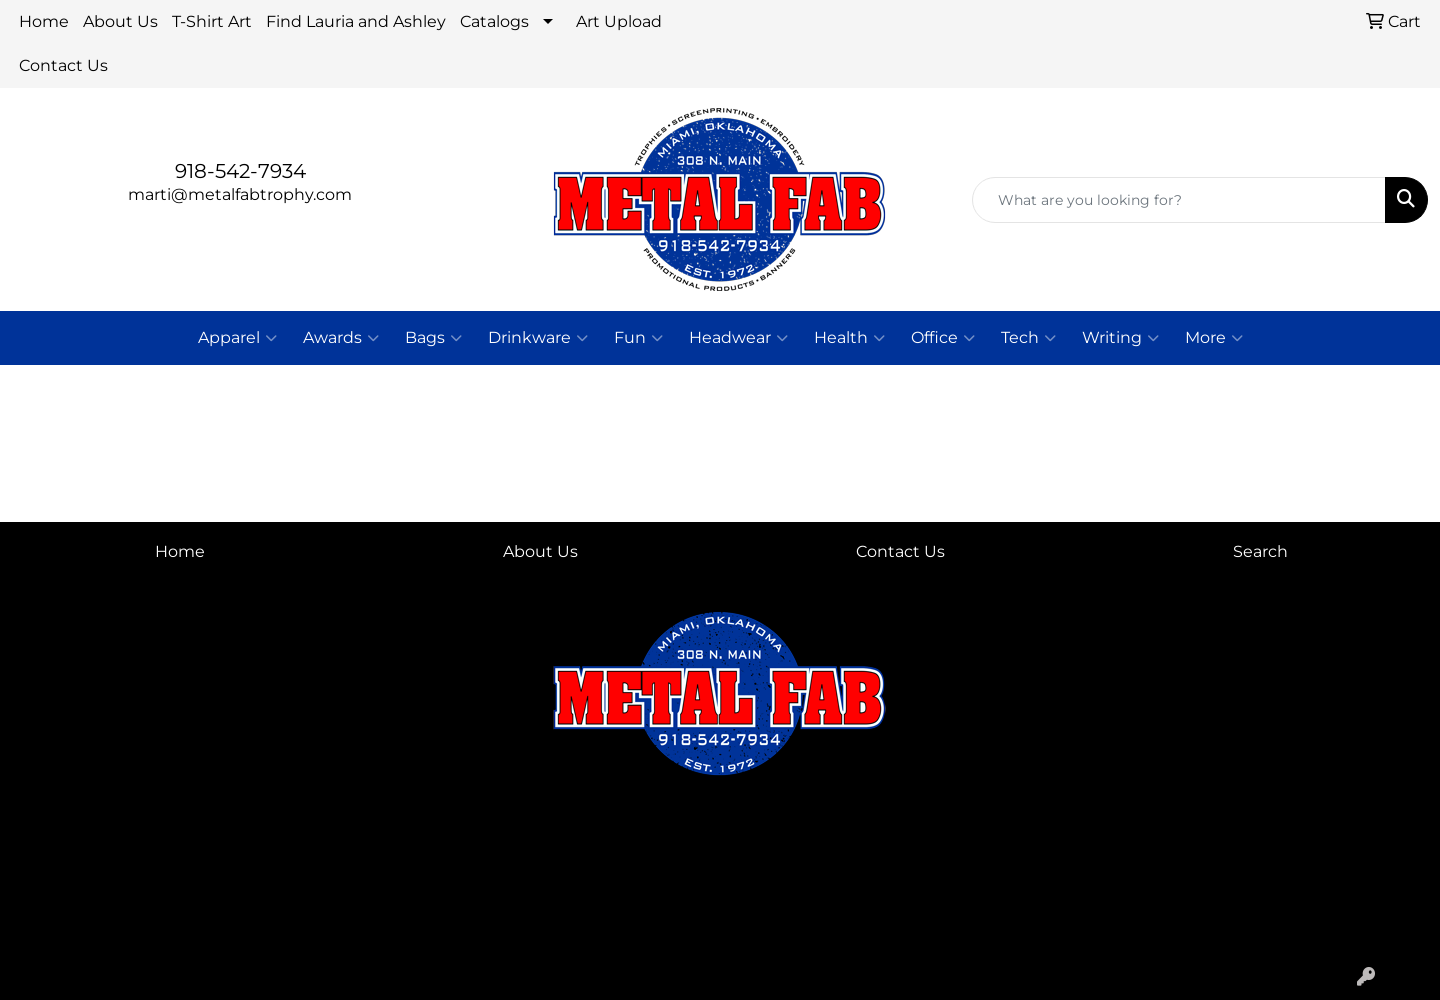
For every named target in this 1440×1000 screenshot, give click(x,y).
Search (1260, 551)
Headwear (738, 338)
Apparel (237, 338)
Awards (341, 338)
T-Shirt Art (212, 21)
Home (44, 21)
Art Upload (619, 21)
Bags (433, 338)
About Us (120, 21)
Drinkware (538, 338)
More (1214, 338)
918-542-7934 (240, 171)
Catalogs (494, 21)
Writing (1120, 338)
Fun (638, 338)
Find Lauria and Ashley (356, 21)
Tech (1028, 338)
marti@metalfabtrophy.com (240, 194)
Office (943, 338)
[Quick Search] (1179, 200)
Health (849, 338)
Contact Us (63, 65)
